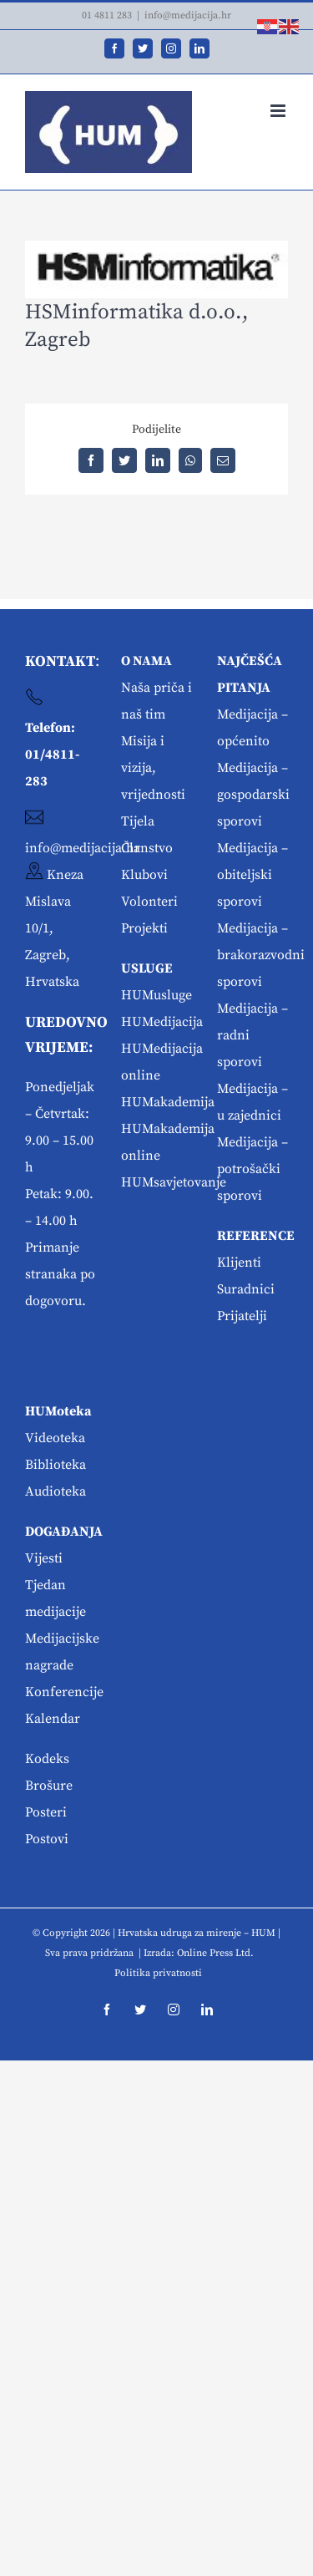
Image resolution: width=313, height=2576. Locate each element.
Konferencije (64, 1692)
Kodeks (47, 1758)
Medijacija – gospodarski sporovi (253, 795)
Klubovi (144, 874)
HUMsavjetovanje (173, 1182)
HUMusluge (156, 995)
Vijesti (44, 1558)
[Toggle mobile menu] (279, 110)
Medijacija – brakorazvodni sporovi (261, 955)
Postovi (46, 1839)
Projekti (144, 928)
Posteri (46, 1812)
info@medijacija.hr (187, 15)
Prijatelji (242, 1316)
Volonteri (149, 901)
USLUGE (147, 968)
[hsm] (156, 269)
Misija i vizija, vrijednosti (153, 768)
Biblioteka (55, 1464)
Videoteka (55, 1438)
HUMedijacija (162, 1022)
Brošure (49, 1785)
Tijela (137, 821)
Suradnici (246, 1289)
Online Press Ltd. (215, 1953)
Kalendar (52, 1718)
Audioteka (55, 1491)
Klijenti (239, 1262)
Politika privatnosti (158, 1973)
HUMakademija (168, 1102)
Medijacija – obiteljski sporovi (252, 875)
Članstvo (147, 848)
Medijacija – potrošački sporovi (252, 1169)
